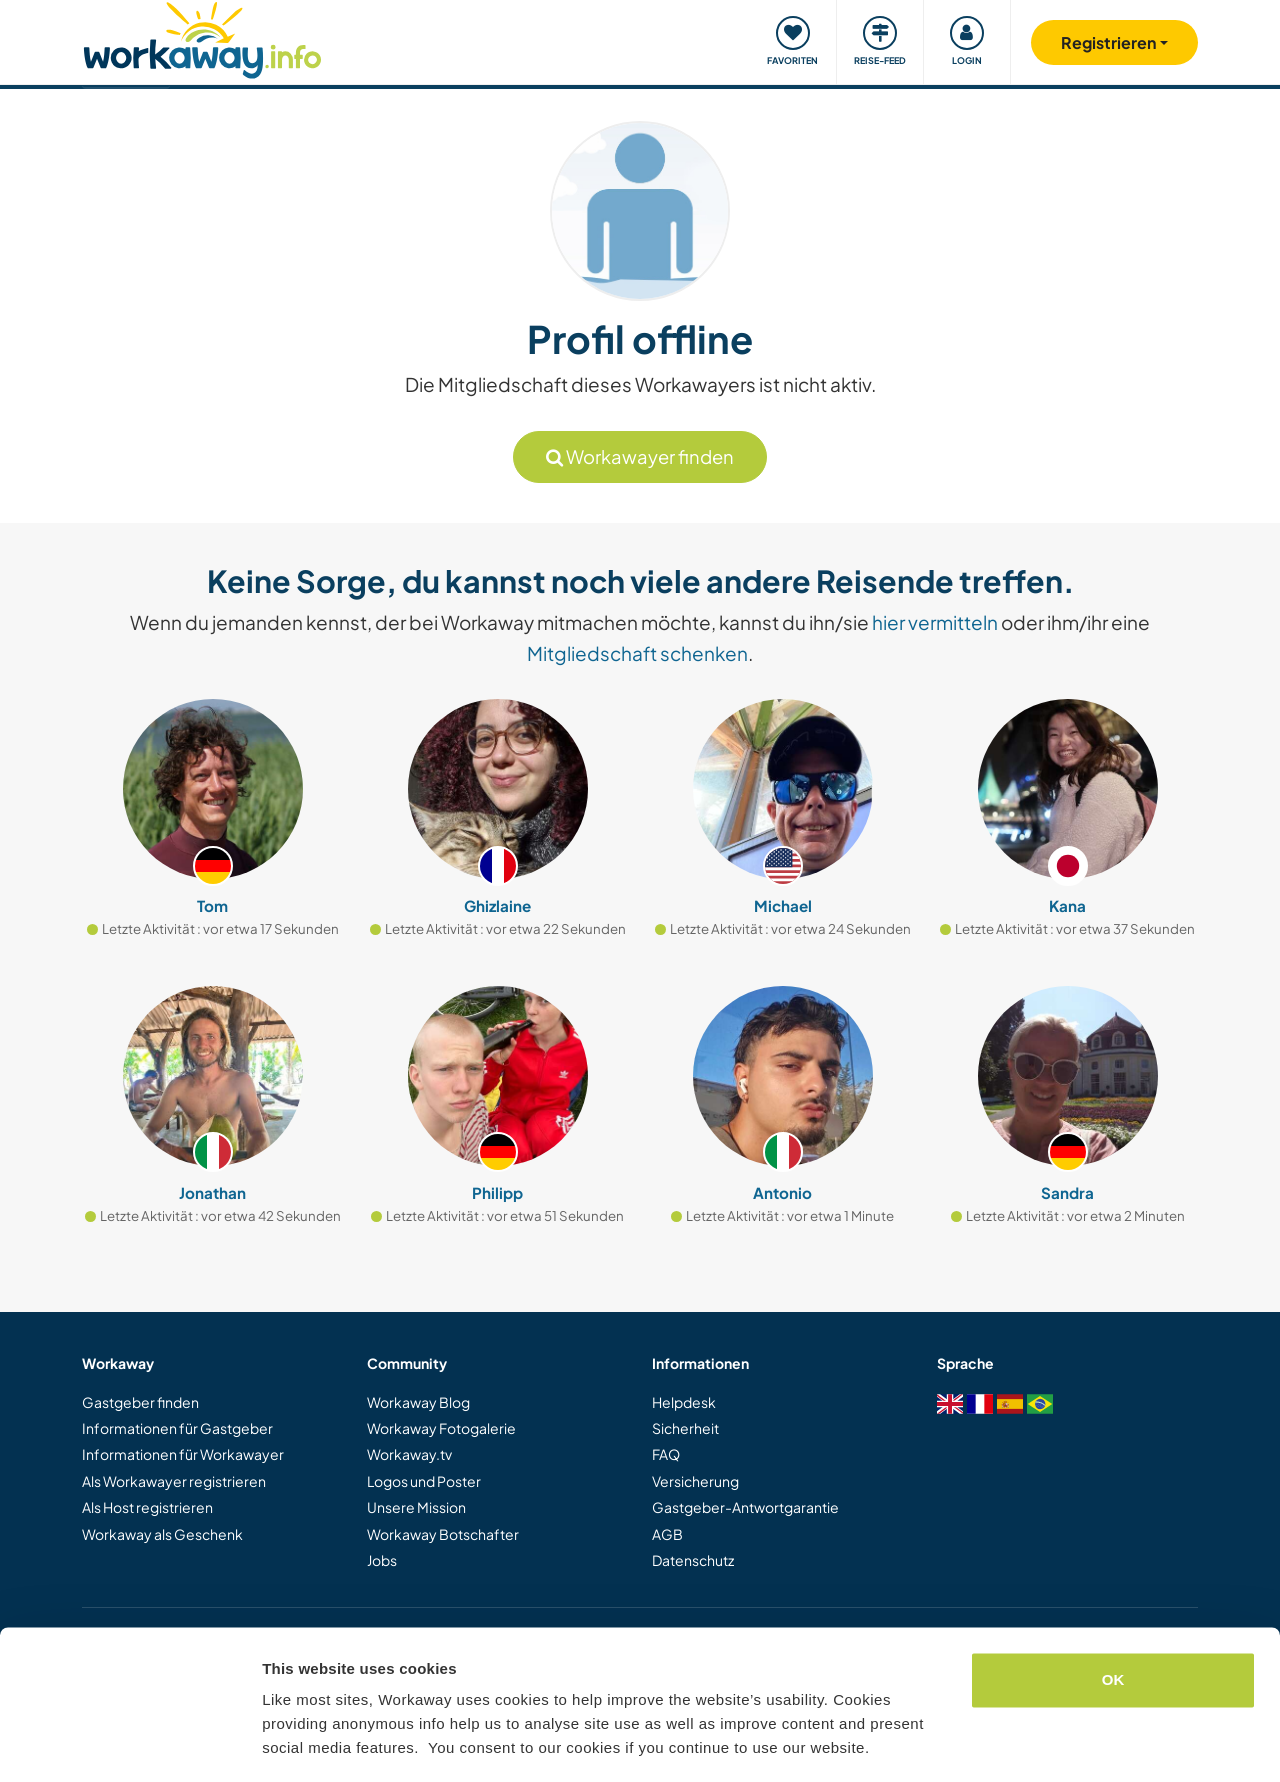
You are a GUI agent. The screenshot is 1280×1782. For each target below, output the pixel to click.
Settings (292, 1742)
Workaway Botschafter (443, 1534)
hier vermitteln (935, 622)
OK (1113, 1619)
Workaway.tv (409, 1454)
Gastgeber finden (140, 1402)
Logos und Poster (424, 1481)
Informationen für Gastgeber (177, 1428)
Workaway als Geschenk (162, 1534)
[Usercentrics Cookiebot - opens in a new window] (129, 1743)
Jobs (382, 1560)
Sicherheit (685, 1428)
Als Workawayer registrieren (174, 1481)
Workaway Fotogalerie (441, 1428)
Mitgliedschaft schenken (637, 653)
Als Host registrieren (147, 1507)
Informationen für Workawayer (183, 1454)
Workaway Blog (418, 1402)
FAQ (666, 1454)
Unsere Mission (416, 1507)
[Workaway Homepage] (202, 37)
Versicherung (695, 1481)
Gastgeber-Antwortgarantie (745, 1507)
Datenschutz (693, 1560)
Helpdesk (684, 1402)
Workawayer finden (640, 456)
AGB (667, 1534)
